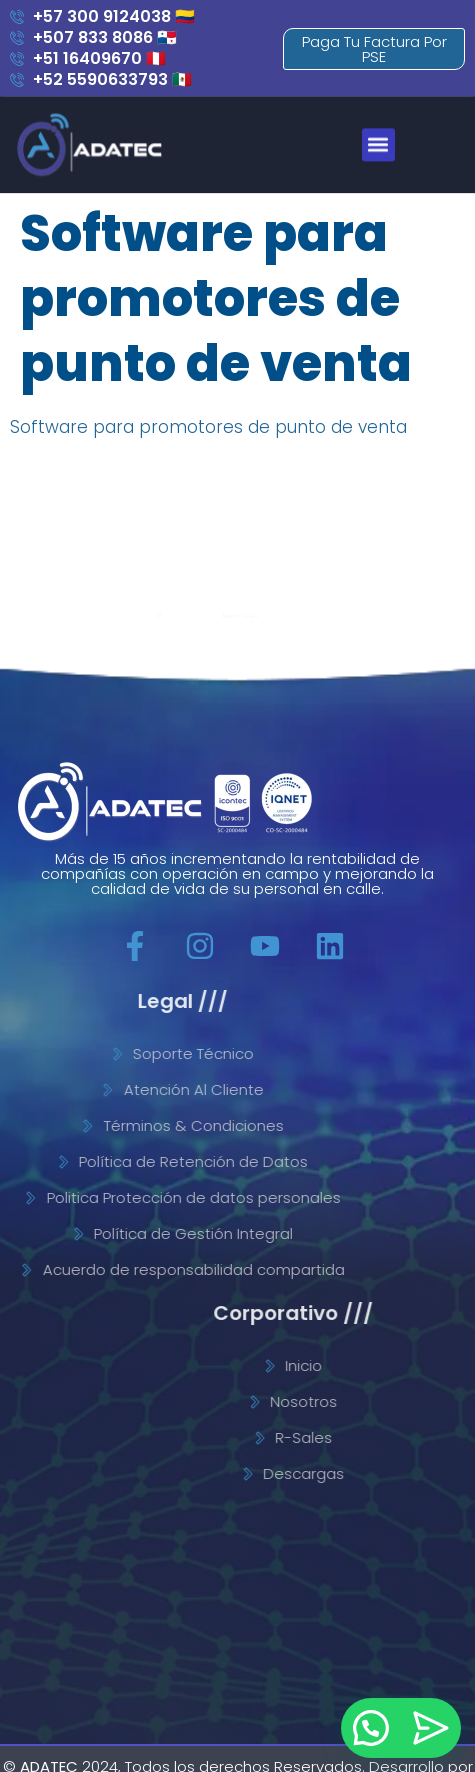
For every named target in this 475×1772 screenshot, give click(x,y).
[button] (389, 122)
